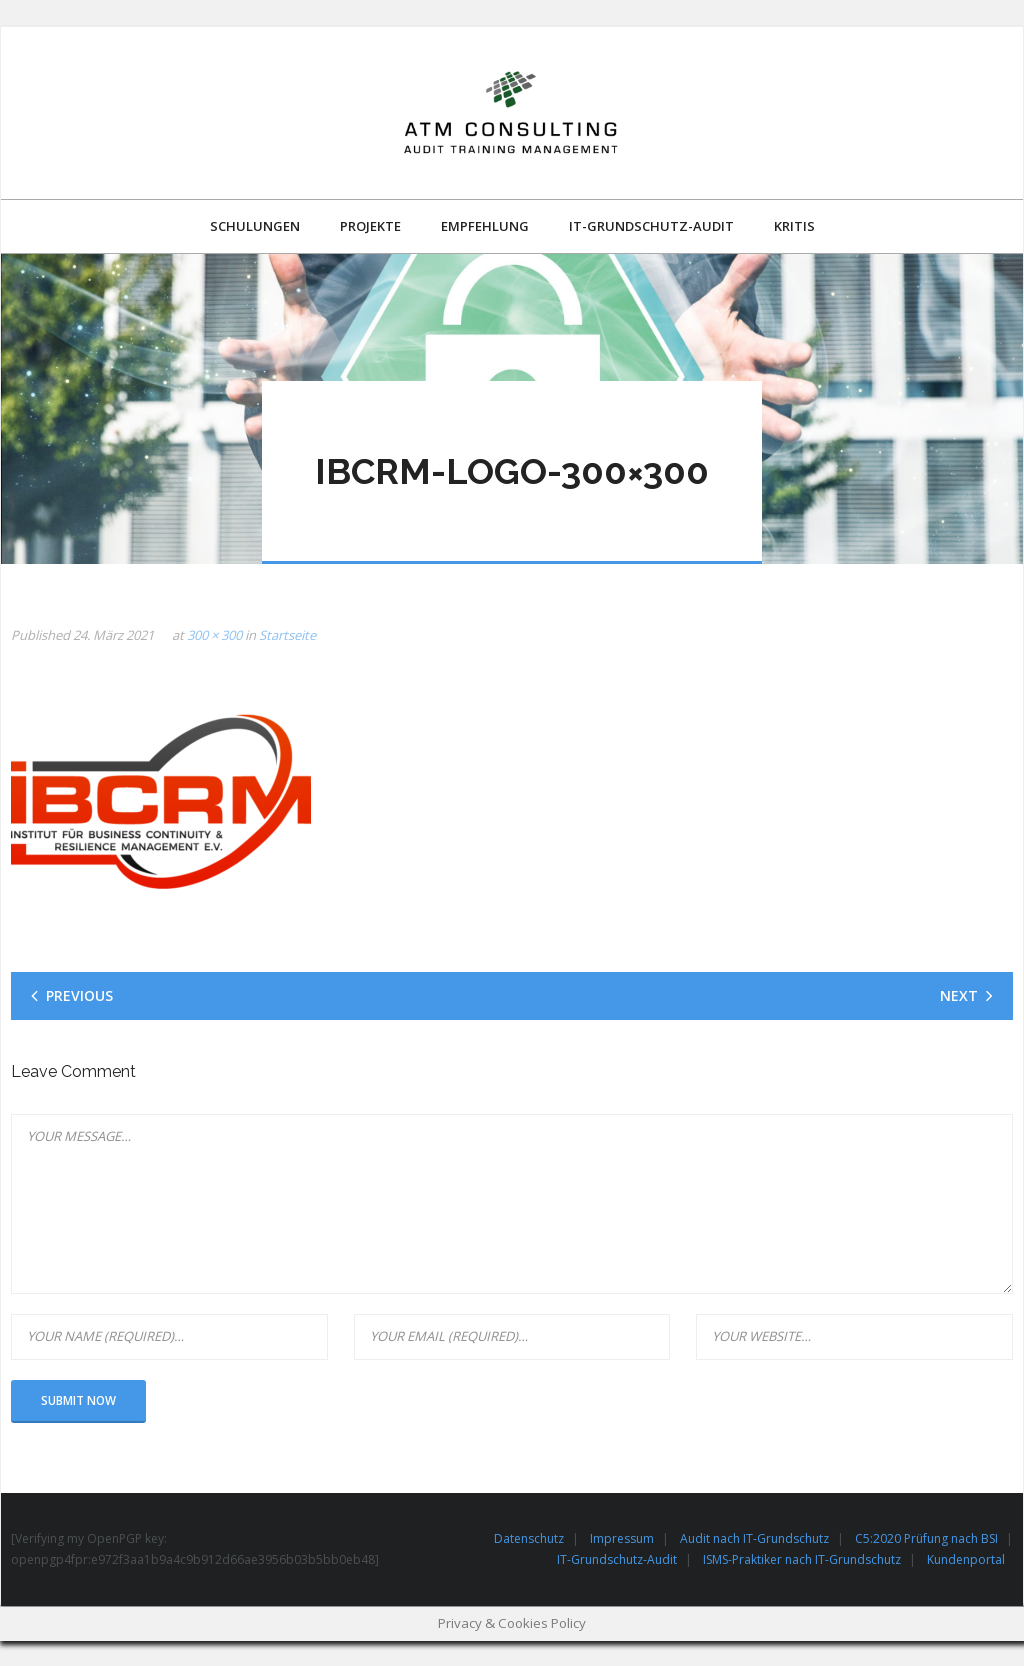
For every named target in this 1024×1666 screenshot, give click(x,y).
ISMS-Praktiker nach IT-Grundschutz (802, 1559)
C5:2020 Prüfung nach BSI (926, 1538)
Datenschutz (529, 1538)
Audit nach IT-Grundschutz (754, 1538)
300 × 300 (214, 635)
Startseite (287, 635)
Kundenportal (966, 1559)
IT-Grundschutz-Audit (617, 1559)
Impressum (622, 1538)
